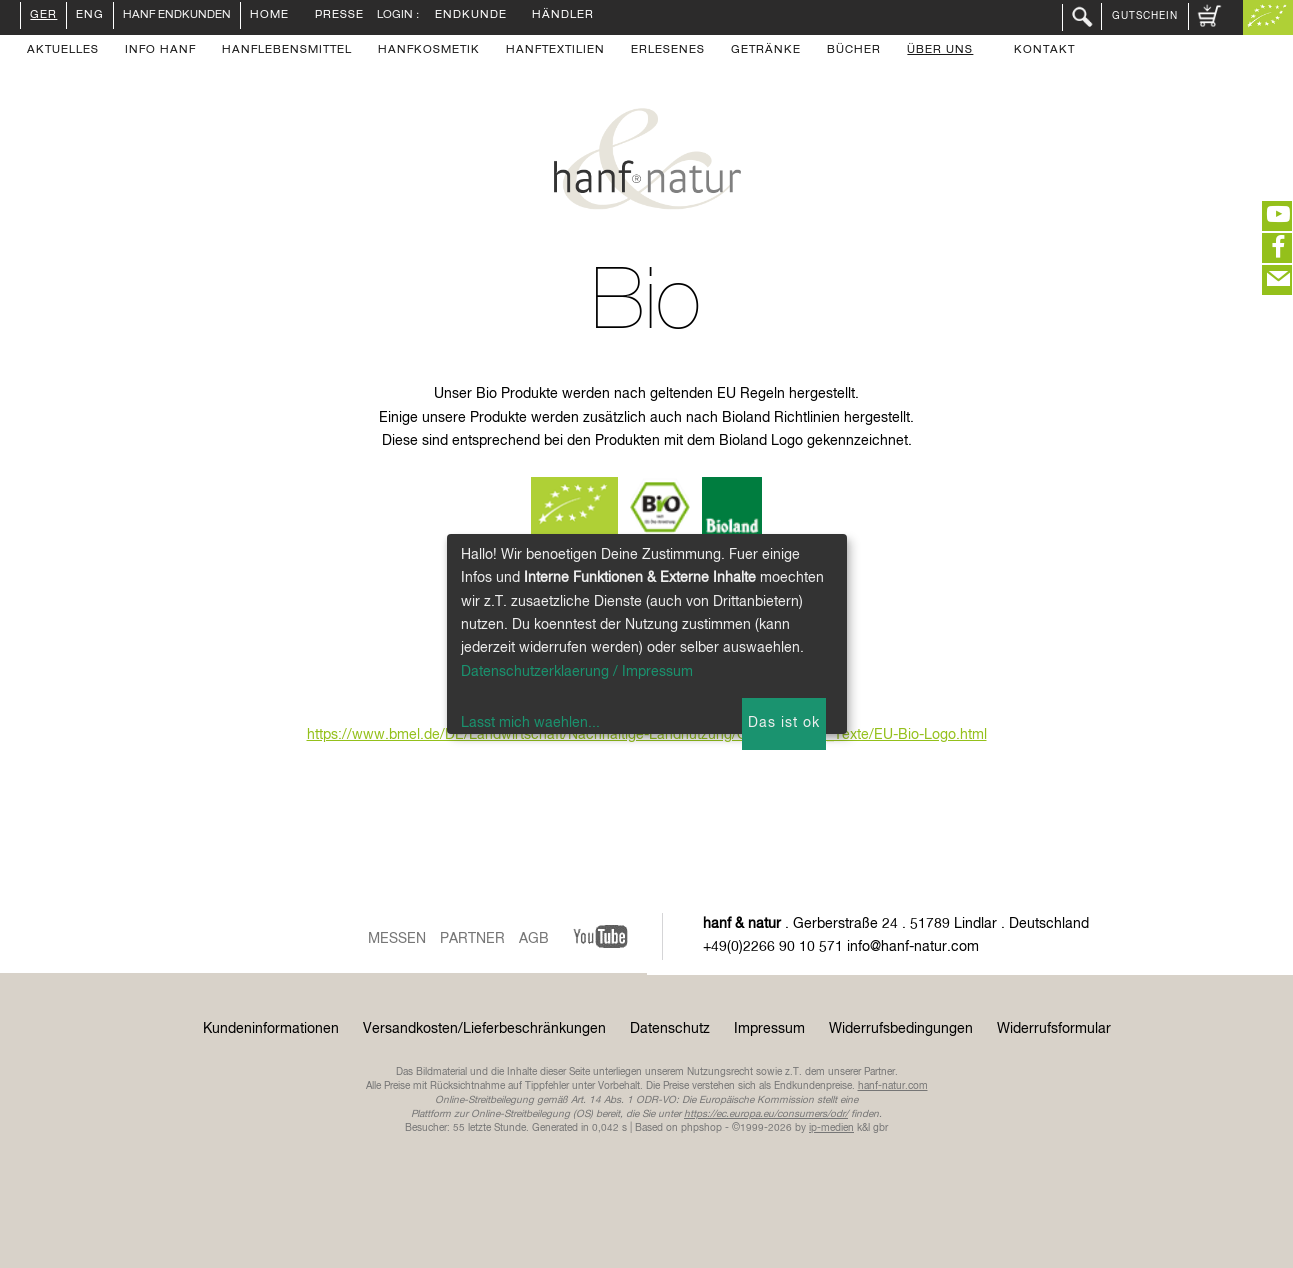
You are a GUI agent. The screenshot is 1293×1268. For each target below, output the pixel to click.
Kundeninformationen (271, 1029)
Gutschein (1145, 16)
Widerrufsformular (1054, 1029)
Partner (472, 939)
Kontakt (1044, 51)
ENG (90, 16)
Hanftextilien (555, 51)
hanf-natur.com (893, 1086)
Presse (339, 16)
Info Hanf (160, 51)
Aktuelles (63, 51)
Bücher (854, 51)
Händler (563, 16)
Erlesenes (668, 51)
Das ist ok (784, 723)
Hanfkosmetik (429, 51)
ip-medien (831, 1128)
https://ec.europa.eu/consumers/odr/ (766, 1114)
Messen (397, 939)
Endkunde (471, 16)
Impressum (769, 1029)
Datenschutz (670, 1029)
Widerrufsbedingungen (901, 1029)
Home (269, 16)
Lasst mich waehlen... (530, 723)
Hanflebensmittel (287, 51)
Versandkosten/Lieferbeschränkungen (484, 1029)
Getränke (766, 51)
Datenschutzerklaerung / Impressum (577, 672)
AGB (534, 939)
